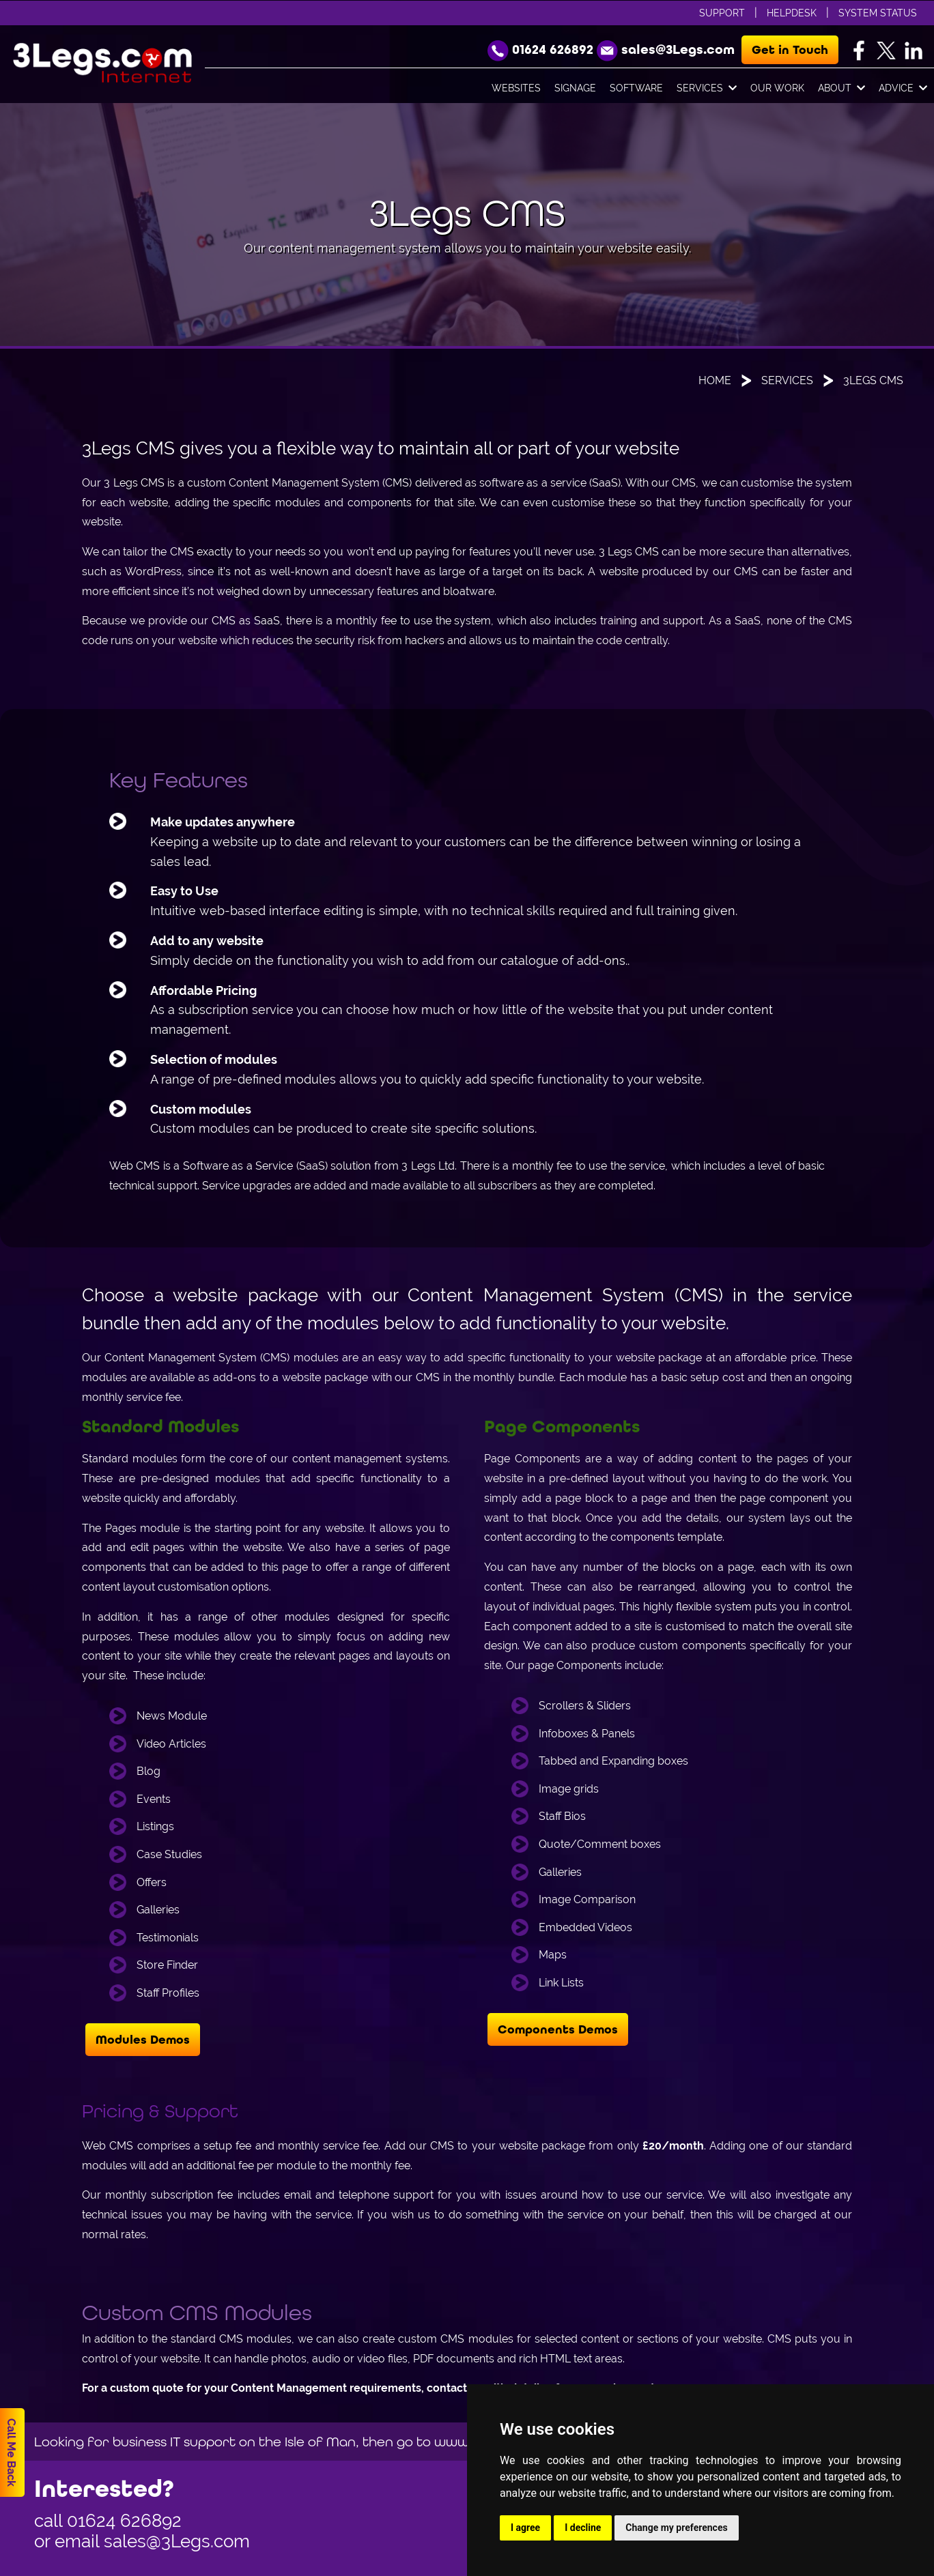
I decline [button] (583, 2527)
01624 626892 (124, 2520)
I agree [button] (525, 2527)
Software (636, 88)
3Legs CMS (873, 380)
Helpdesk (792, 13)
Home (714, 380)
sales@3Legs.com (177, 2541)
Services (707, 89)
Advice (903, 89)
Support (722, 13)
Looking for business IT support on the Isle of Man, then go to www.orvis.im (278, 2441)
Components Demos (558, 2029)
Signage (575, 88)
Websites (516, 88)
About (841, 89)
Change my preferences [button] (676, 2527)
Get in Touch (790, 49)
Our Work (777, 88)
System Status (877, 13)
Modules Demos (143, 2039)
